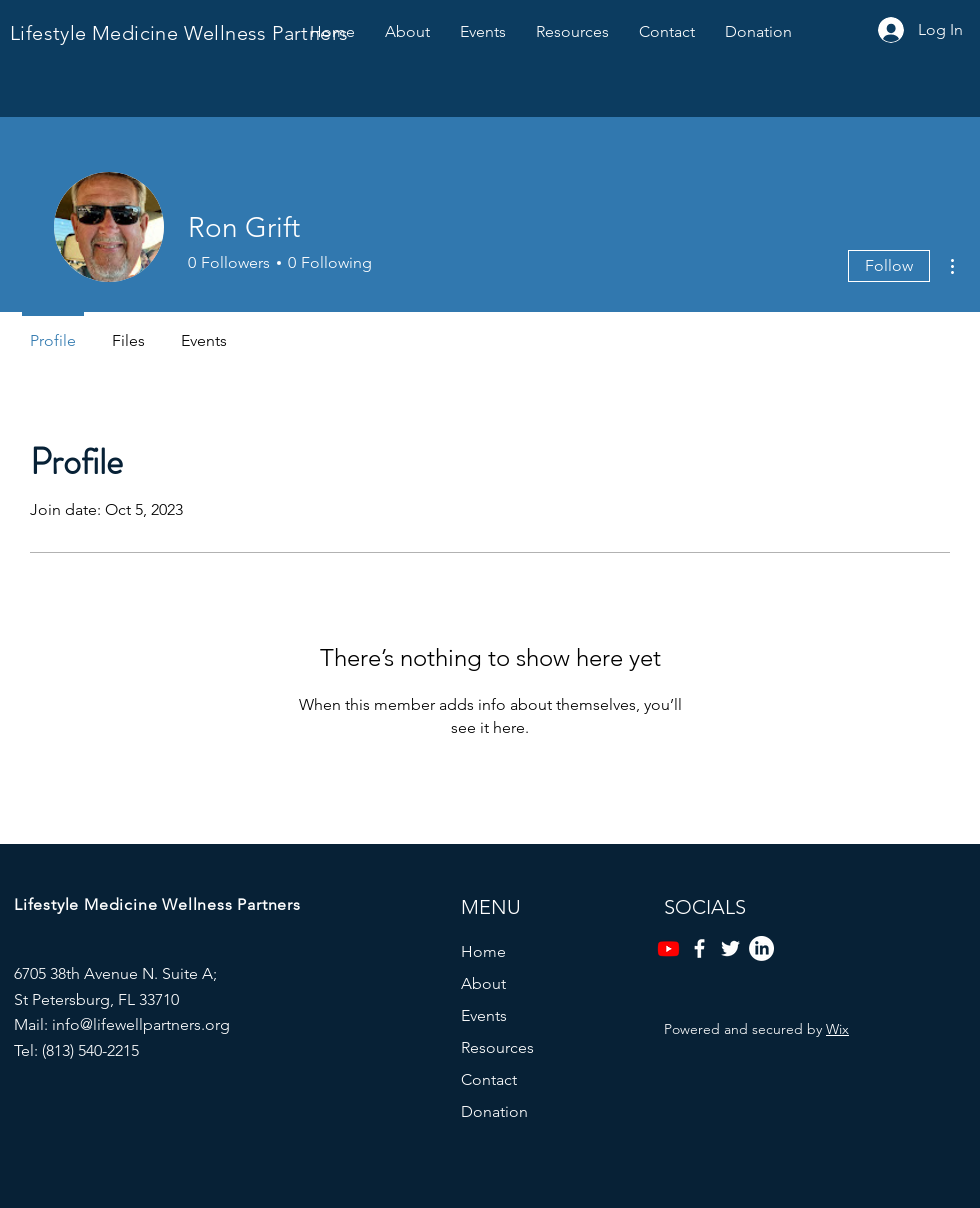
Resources (497, 1047)
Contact (489, 1079)
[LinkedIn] (761, 948)
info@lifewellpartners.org (141, 1024)
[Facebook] (699, 948)
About (483, 983)
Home (483, 951)
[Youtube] (668, 948)
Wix (837, 1029)
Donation (494, 1111)
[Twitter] (730, 948)
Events (484, 1015)
